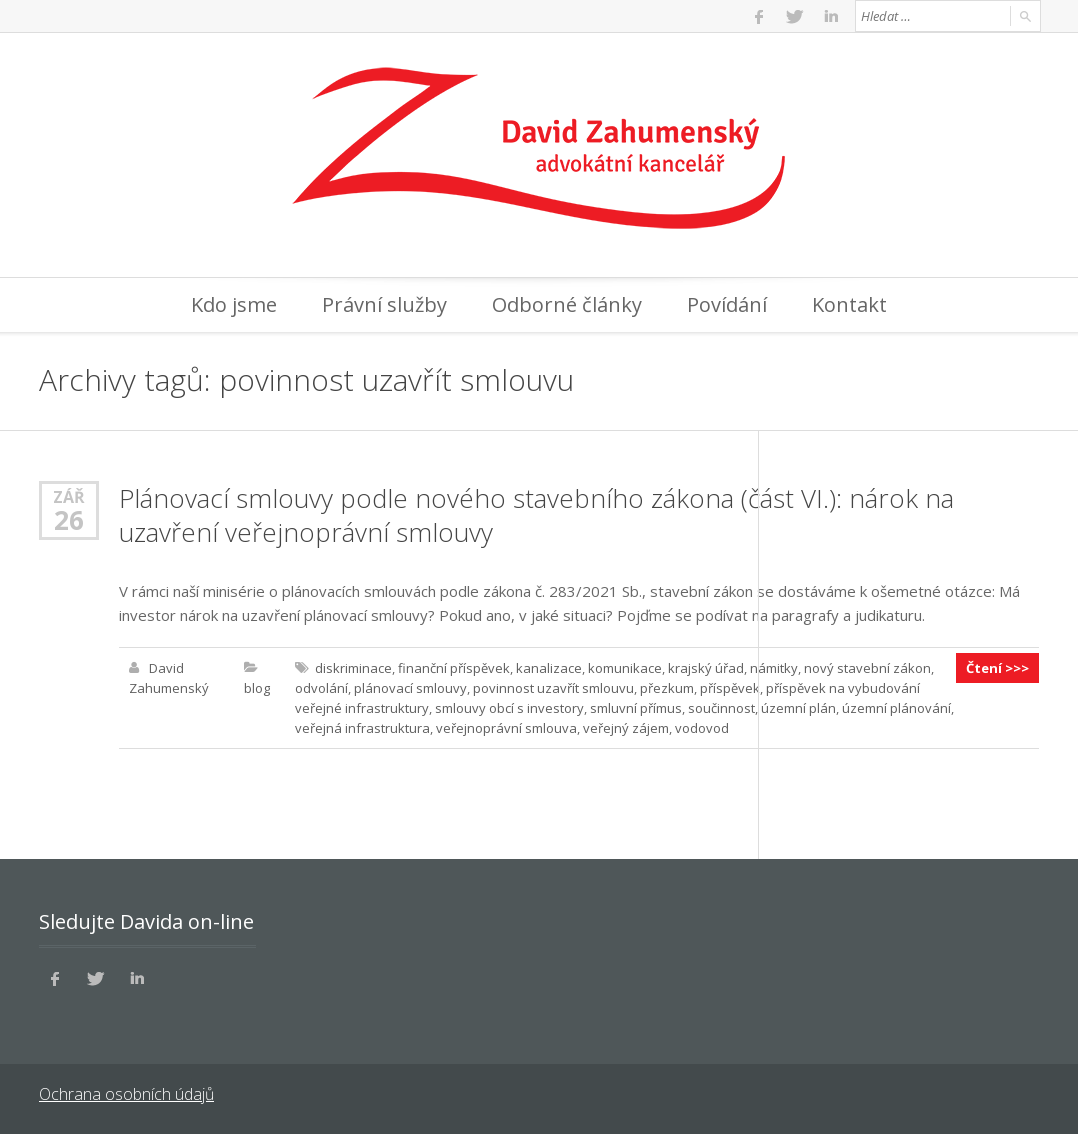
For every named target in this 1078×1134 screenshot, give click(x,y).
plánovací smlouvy (410, 688)
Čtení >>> (997, 668)
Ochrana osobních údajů (126, 1094)
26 (69, 520)
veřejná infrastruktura (362, 728)
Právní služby (384, 304)
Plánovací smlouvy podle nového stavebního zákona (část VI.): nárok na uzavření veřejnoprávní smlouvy (536, 515)
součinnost (721, 708)
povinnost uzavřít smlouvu (553, 688)
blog (257, 688)
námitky (774, 668)
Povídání (727, 304)
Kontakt (849, 304)
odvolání (321, 688)
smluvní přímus (636, 708)
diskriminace (353, 668)
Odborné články (567, 304)
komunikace (625, 668)
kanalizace (549, 668)
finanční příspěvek (454, 668)
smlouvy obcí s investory (509, 708)
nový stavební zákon (867, 668)
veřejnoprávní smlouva (506, 728)
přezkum (667, 688)
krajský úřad (706, 668)
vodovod (702, 728)
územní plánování (896, 708)
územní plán (798, 708)
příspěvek (730, 688)
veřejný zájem (626, 728)
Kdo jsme (234, 304)
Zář (69, 496)
